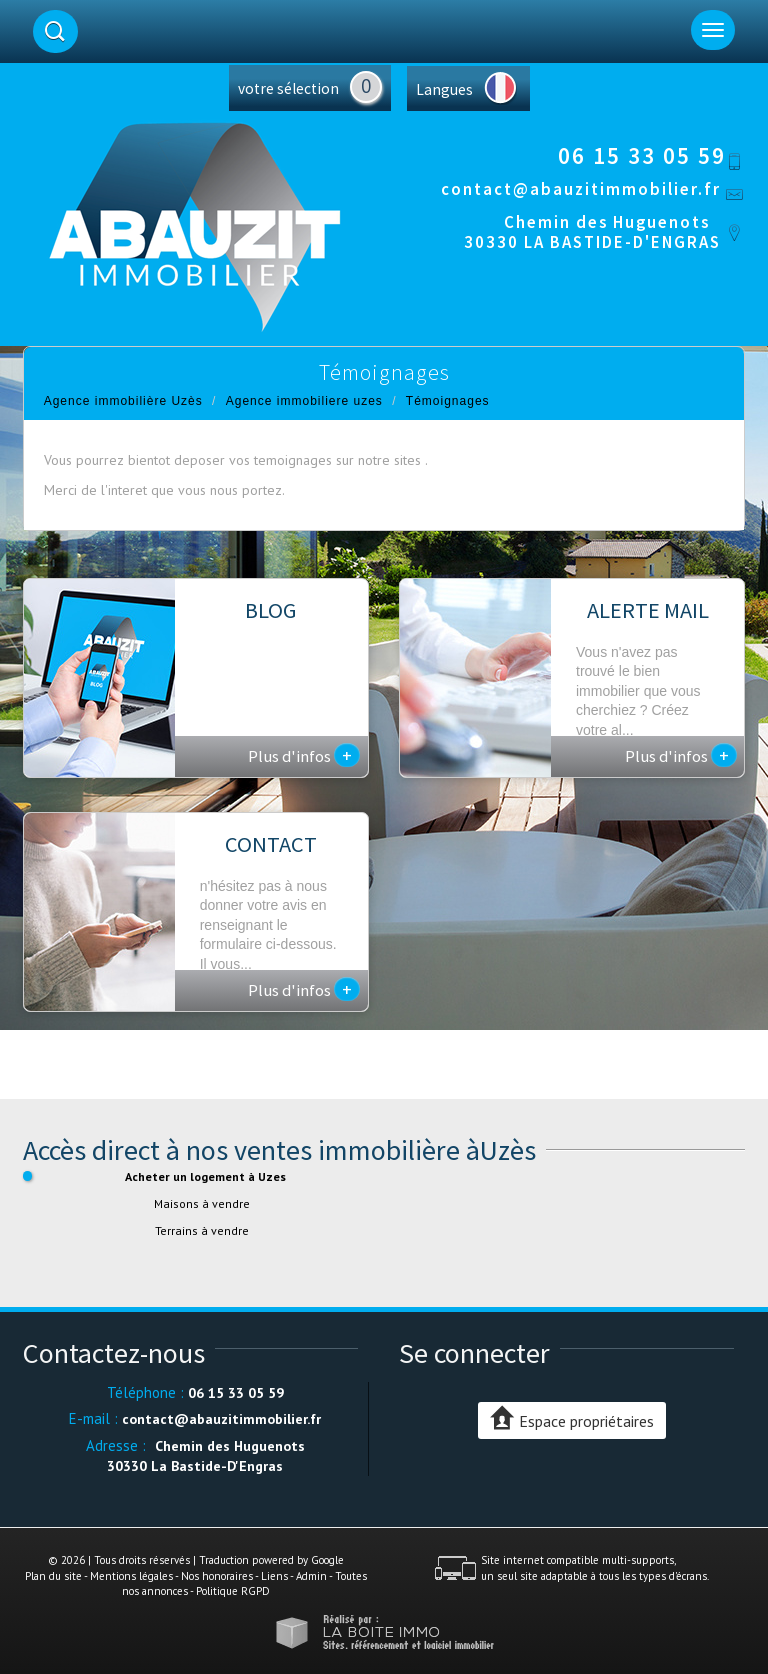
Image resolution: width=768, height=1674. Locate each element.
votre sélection (288, 88)
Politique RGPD (233, 1591)
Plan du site (53, 1576)
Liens (274, 1576)
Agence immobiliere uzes (304, 401)
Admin (311, 1576)
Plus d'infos (304, 755)
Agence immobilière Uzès (123, 401)
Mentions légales (131, 1576)
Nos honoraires (217, 1576)
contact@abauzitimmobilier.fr (581, 189)
